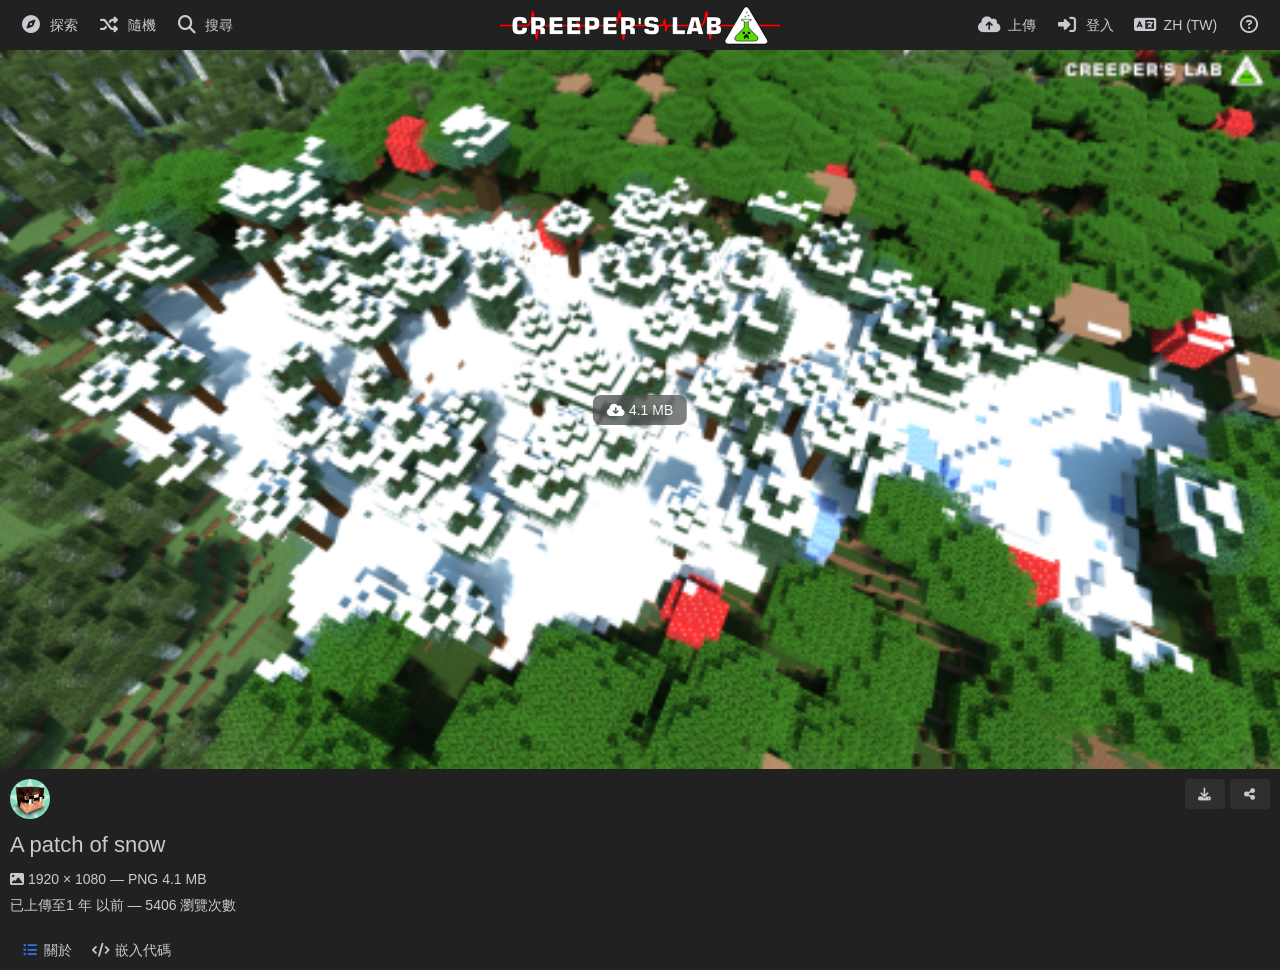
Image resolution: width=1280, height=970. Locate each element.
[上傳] (1007, 25)
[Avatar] (30, 799)
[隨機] (127, 25)
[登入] (1085, 25)
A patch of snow (87, 844)
